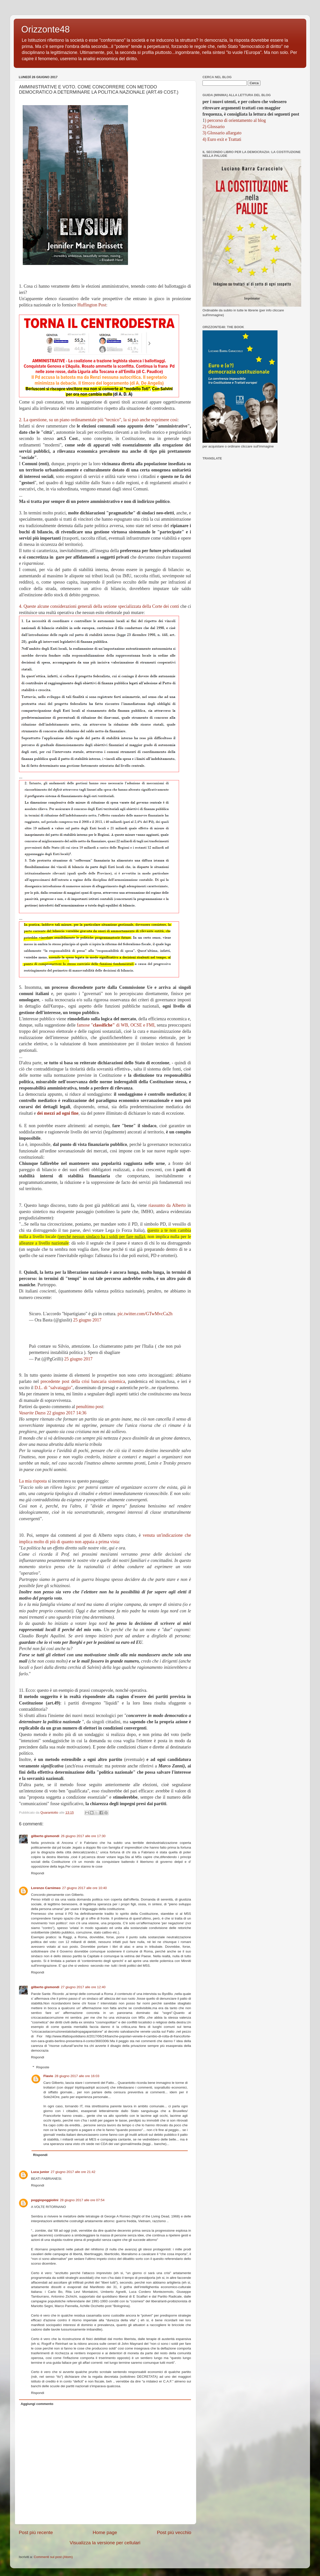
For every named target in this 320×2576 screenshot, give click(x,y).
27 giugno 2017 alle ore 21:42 (73, 2172)
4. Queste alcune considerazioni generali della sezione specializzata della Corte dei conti (99, 606)
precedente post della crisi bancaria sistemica (82, 1381)
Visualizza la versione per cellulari (105, 2542)
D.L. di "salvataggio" (53, 1387)
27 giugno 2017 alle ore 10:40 (84, 1888)
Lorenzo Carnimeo (46, 1888)
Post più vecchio (174, 2532)
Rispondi (37, 1873)
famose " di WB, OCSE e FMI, (116, 1025)
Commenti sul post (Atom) (53, 2557)
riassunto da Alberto (167, 1205)
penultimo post (89, 1406)
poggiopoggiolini (44, 2200)
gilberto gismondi (45, 1836)
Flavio (48, 2076)
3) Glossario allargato (222, 132)
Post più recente (36, 2532)
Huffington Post (91, 304)
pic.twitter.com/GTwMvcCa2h (145, 1313)
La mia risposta (33, 1481)
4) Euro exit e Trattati (221, 139)
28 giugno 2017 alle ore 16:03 (77, 2076)
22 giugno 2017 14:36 (66, 1412)
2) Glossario (213, 126)
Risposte (43, 2067)
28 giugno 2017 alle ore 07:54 (82, 2200)
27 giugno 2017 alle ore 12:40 (83, 1987)
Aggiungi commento (37, 2404)
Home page (105, 2532)
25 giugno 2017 (87, 1319)
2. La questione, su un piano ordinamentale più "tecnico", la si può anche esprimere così (98, 419)
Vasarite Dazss (33, 1412)
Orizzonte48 (45, 29)
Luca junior (40, 2172)
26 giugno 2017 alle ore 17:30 (83, 1836)
